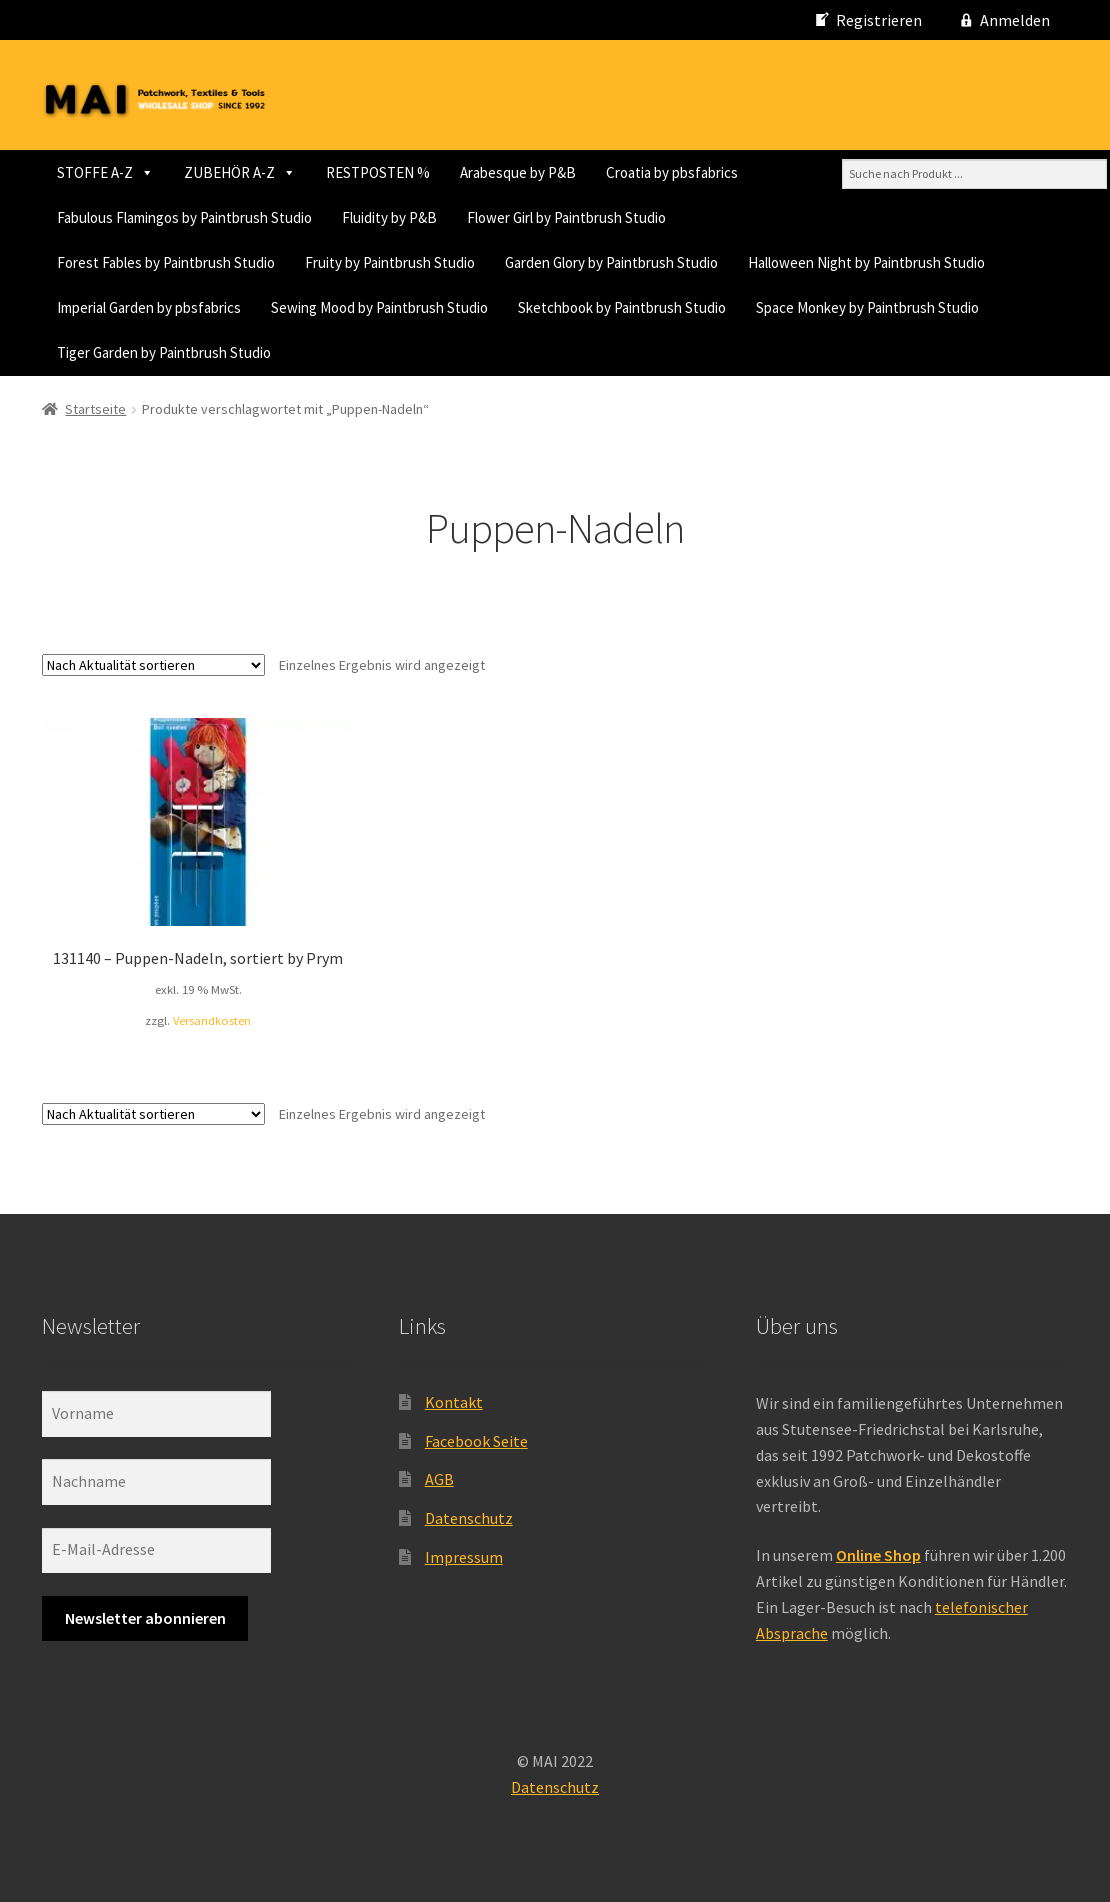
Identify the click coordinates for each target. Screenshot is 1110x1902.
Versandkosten (212, 1020)
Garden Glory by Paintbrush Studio (611, 262)
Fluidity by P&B (389, 217)
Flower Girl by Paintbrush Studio (566, 217)
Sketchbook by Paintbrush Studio (622, 307)
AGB (439, 1479)
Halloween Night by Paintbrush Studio (866, 262)
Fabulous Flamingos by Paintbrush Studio (184, 217)
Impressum (464, 1557)
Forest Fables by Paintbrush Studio (166, 262)
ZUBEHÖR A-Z (240, 172)
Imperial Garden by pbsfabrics (149, 307)
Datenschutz (469, 1518)
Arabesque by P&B (518, 172)
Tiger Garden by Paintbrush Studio (164, 352)
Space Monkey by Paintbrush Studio (867, 307)
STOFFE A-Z (105, 172)
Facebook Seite (476, 1441)
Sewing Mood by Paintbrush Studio (379, 307)
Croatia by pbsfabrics (672, 172)
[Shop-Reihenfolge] (153, 665)
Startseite (95, 409)
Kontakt (454, 1402)
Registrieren (879, 20)
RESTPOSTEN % (378, 172)
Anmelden (1015, 20)
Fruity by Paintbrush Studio (390, 262)
